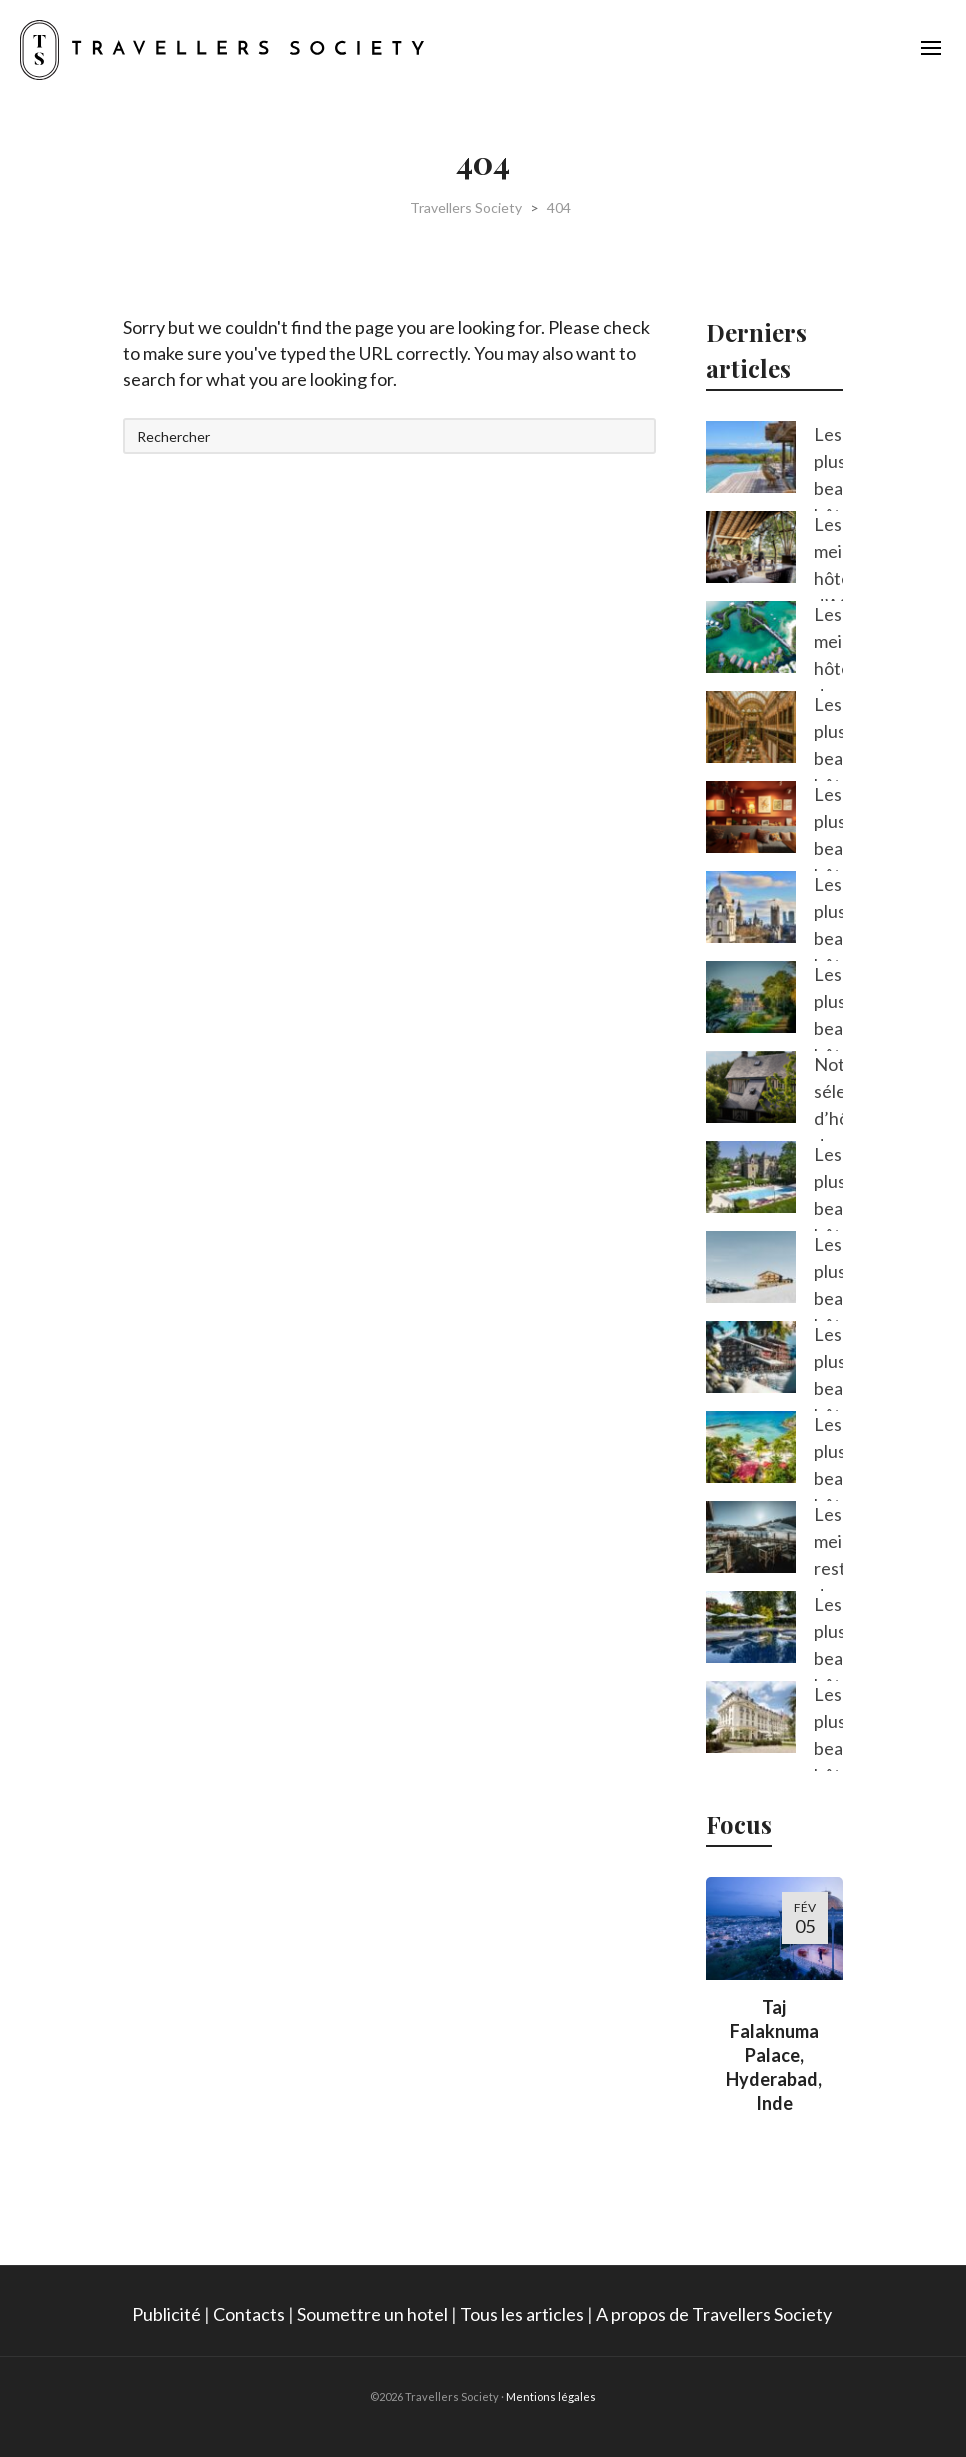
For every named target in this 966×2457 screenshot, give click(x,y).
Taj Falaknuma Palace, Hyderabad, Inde (774, 2055)
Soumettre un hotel (372, 2314)
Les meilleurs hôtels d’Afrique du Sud (829, 591)
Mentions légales (551, 2396)
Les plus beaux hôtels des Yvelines (829, 1761)
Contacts (249, 2314)
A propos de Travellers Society (715, 2314)
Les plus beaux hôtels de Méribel (829, 1401)
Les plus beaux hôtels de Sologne (829, 1041)
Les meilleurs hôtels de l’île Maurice (829, 681)
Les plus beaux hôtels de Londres (829, 951)
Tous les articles (522, 2314)
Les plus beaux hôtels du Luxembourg (829, 861)
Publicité (166, 2314)
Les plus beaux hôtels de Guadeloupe (829, 1491)
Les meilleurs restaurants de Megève (829, 1568)
